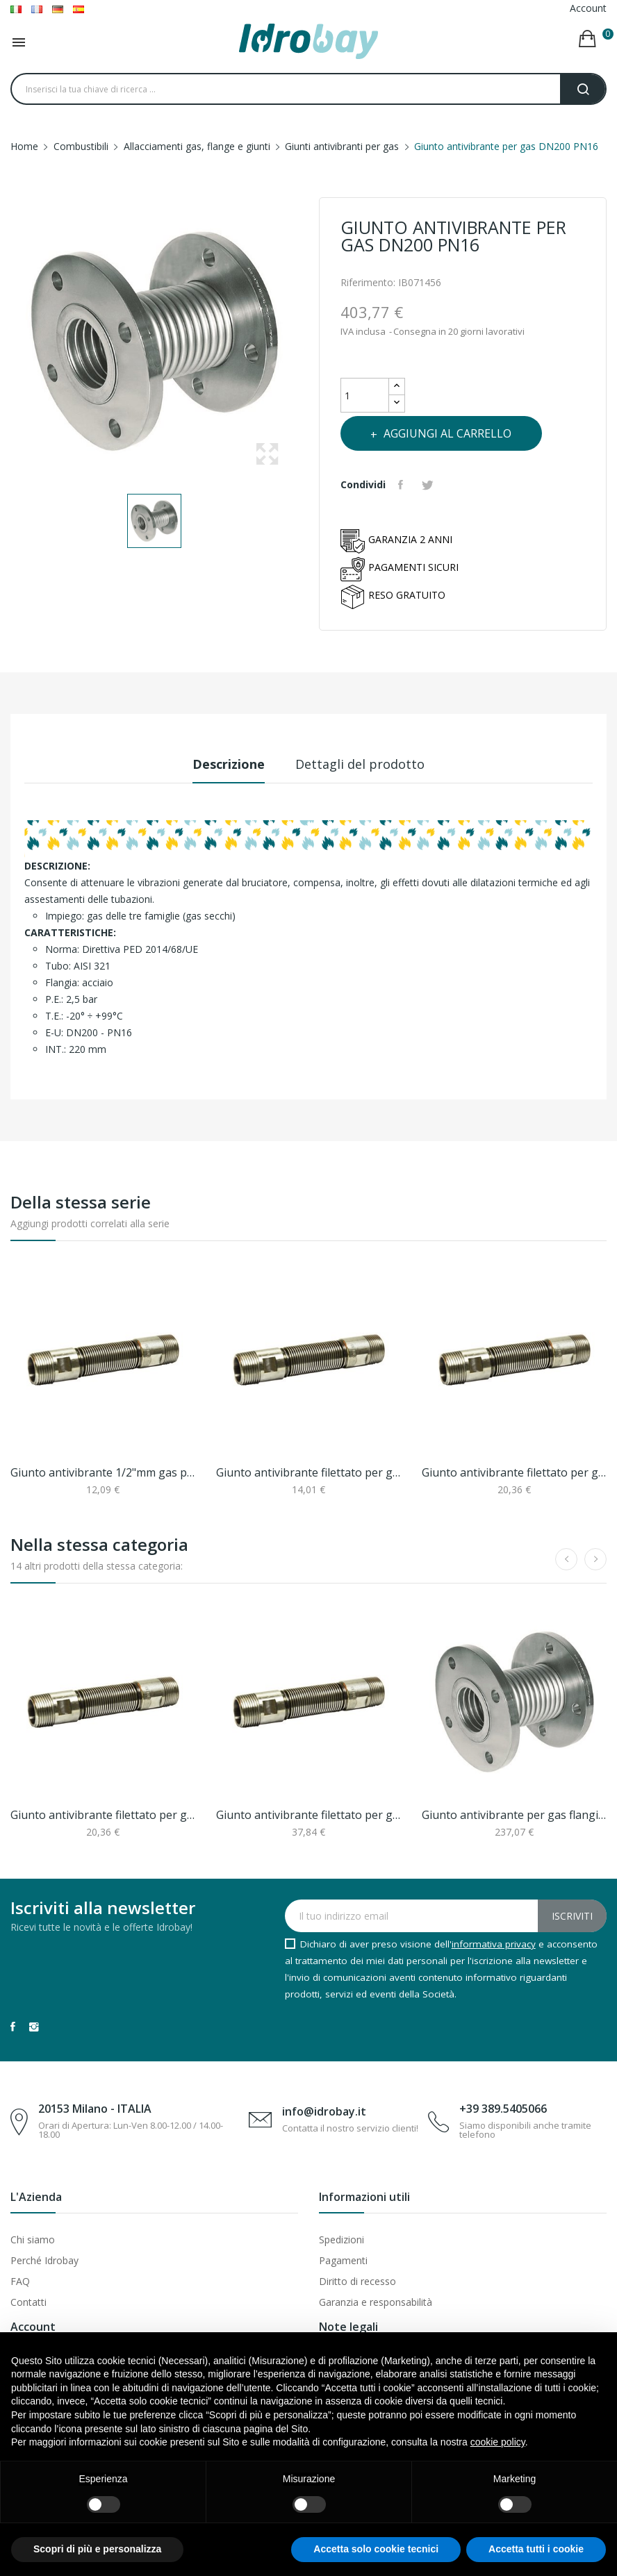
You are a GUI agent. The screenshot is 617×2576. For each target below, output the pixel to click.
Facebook (12, 2027)
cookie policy (497, 2442)
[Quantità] (364, 395)
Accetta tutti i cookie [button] (536, 2548)
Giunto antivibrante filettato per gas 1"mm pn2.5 (514, 1472)
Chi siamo (32, 2239)
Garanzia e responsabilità (375, 2302)
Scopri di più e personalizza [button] (97, 2548)
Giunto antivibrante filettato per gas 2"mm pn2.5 (308, 1815)
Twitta (432, 484)
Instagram (34, 2027)
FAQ (20, 2281)
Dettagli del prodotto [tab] (366, 764)
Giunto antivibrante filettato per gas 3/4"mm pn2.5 (308, 1472)
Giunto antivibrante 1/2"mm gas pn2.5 (102, 1472)
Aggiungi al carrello (458, 433)
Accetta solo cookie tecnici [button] (375, 2548)
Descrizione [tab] (222, 764)
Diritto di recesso (357, 2281)
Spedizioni (341, 2239)
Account (588, 8)
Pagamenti (343, 2260)
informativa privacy (494, 1944)
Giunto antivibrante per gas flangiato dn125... (514, 1815)
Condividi (404, 484)
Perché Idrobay (44, 2260)
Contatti (28, 2302)
